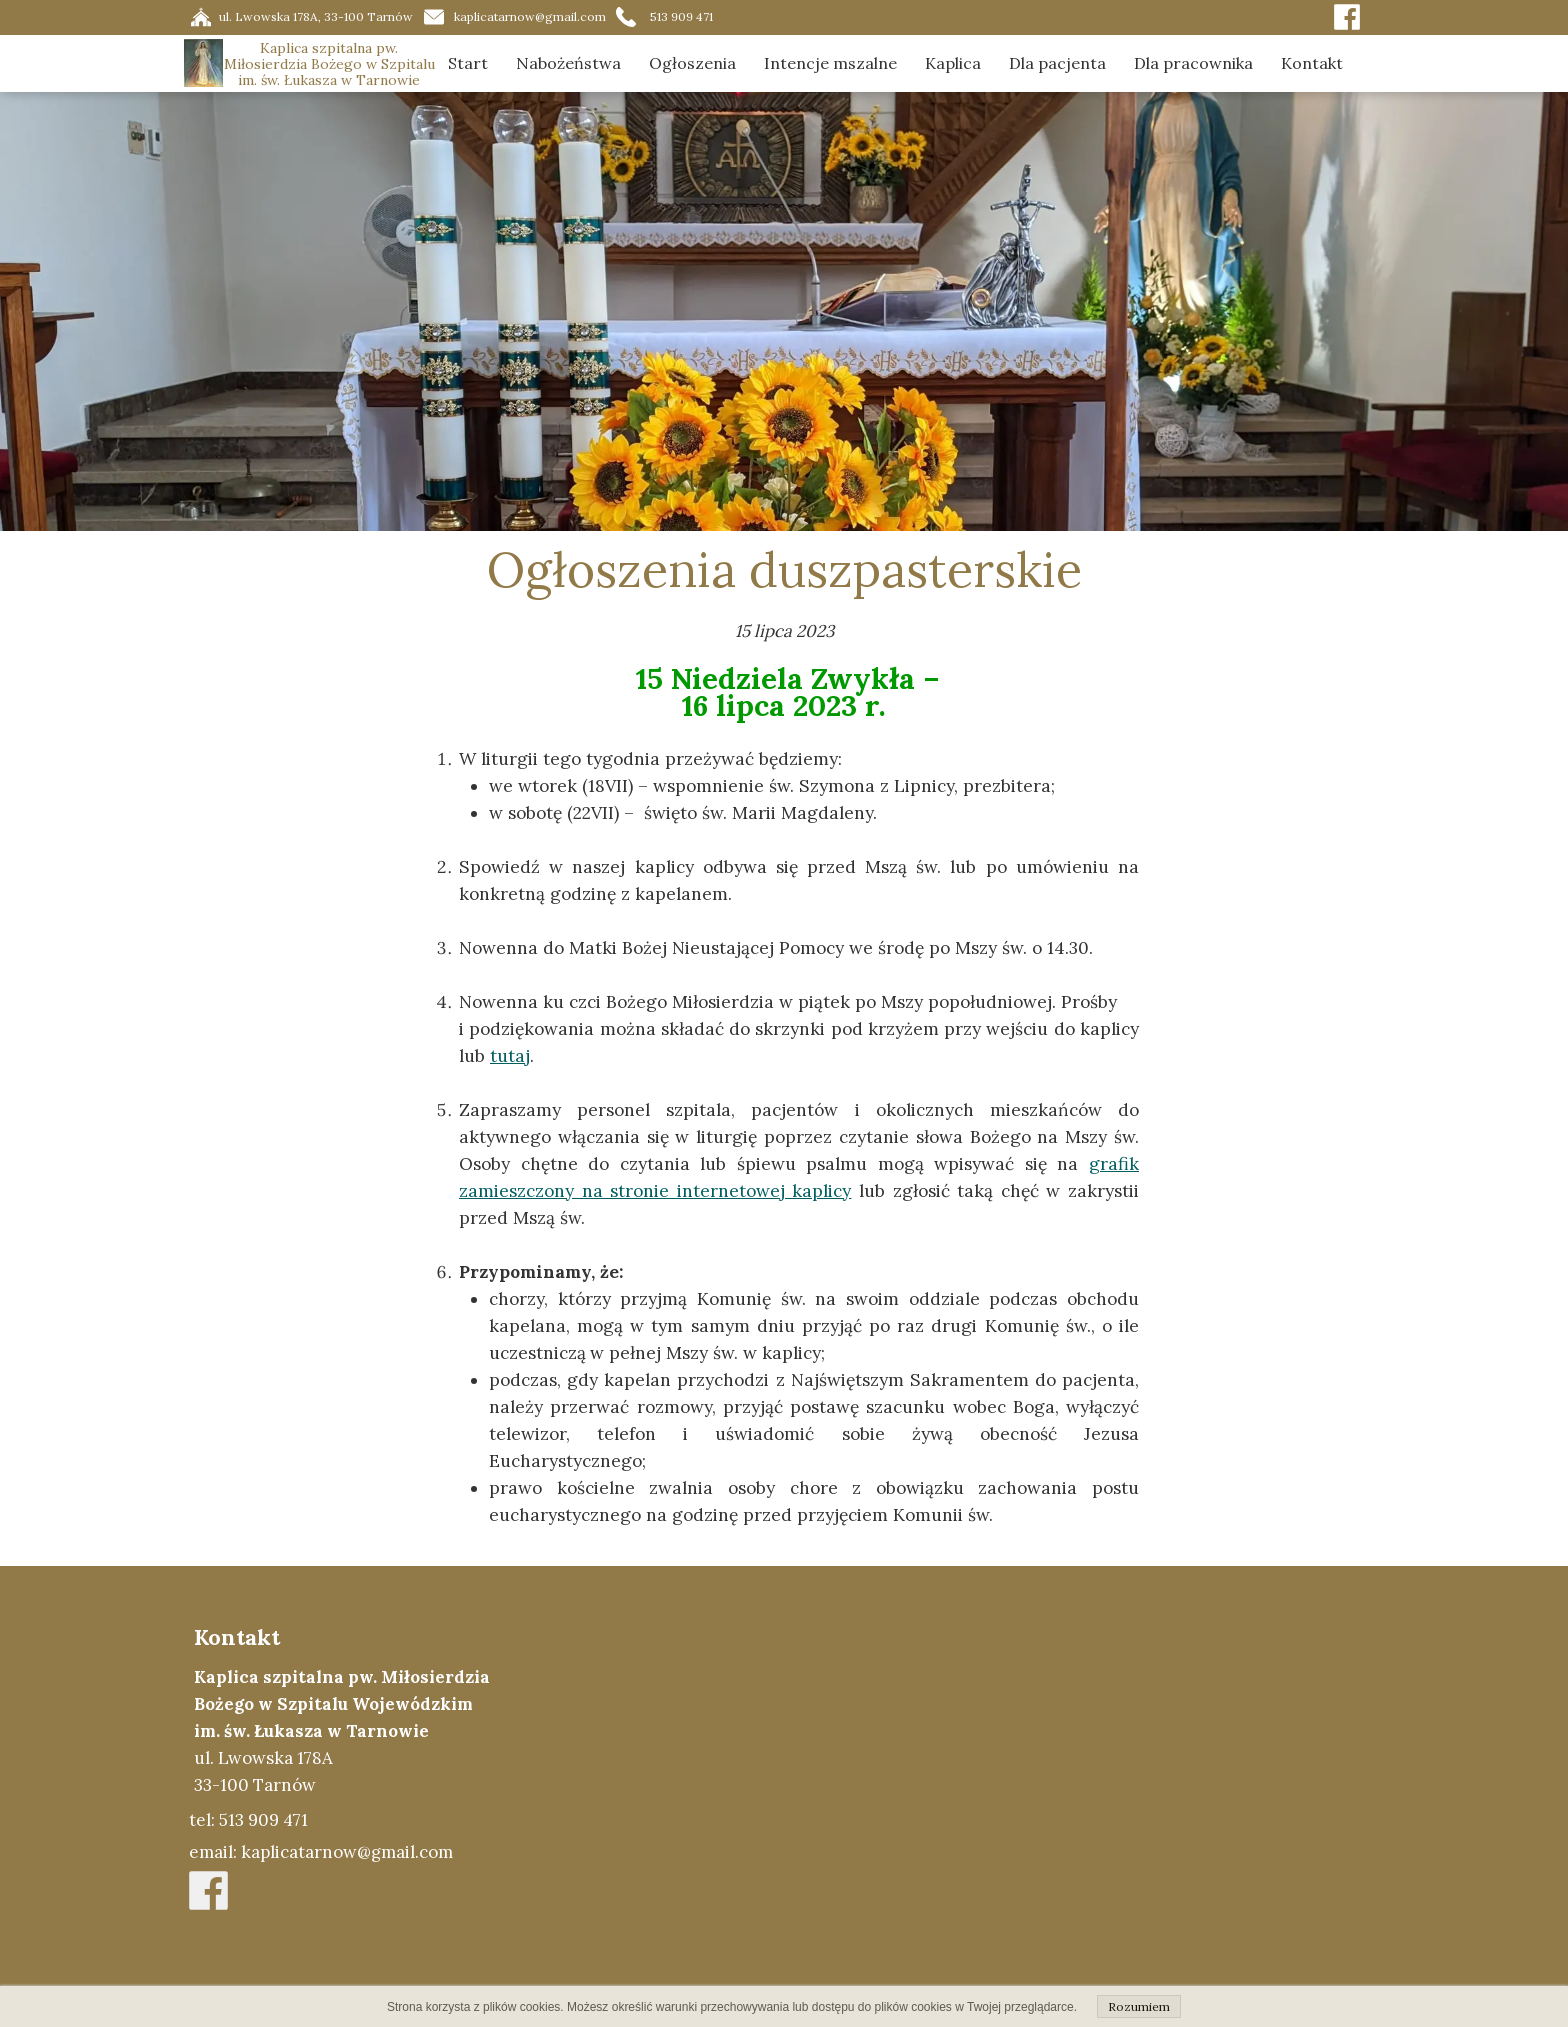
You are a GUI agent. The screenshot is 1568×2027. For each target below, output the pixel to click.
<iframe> (970, 1796)
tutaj (510, 1056)
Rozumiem (1139, 2006)
